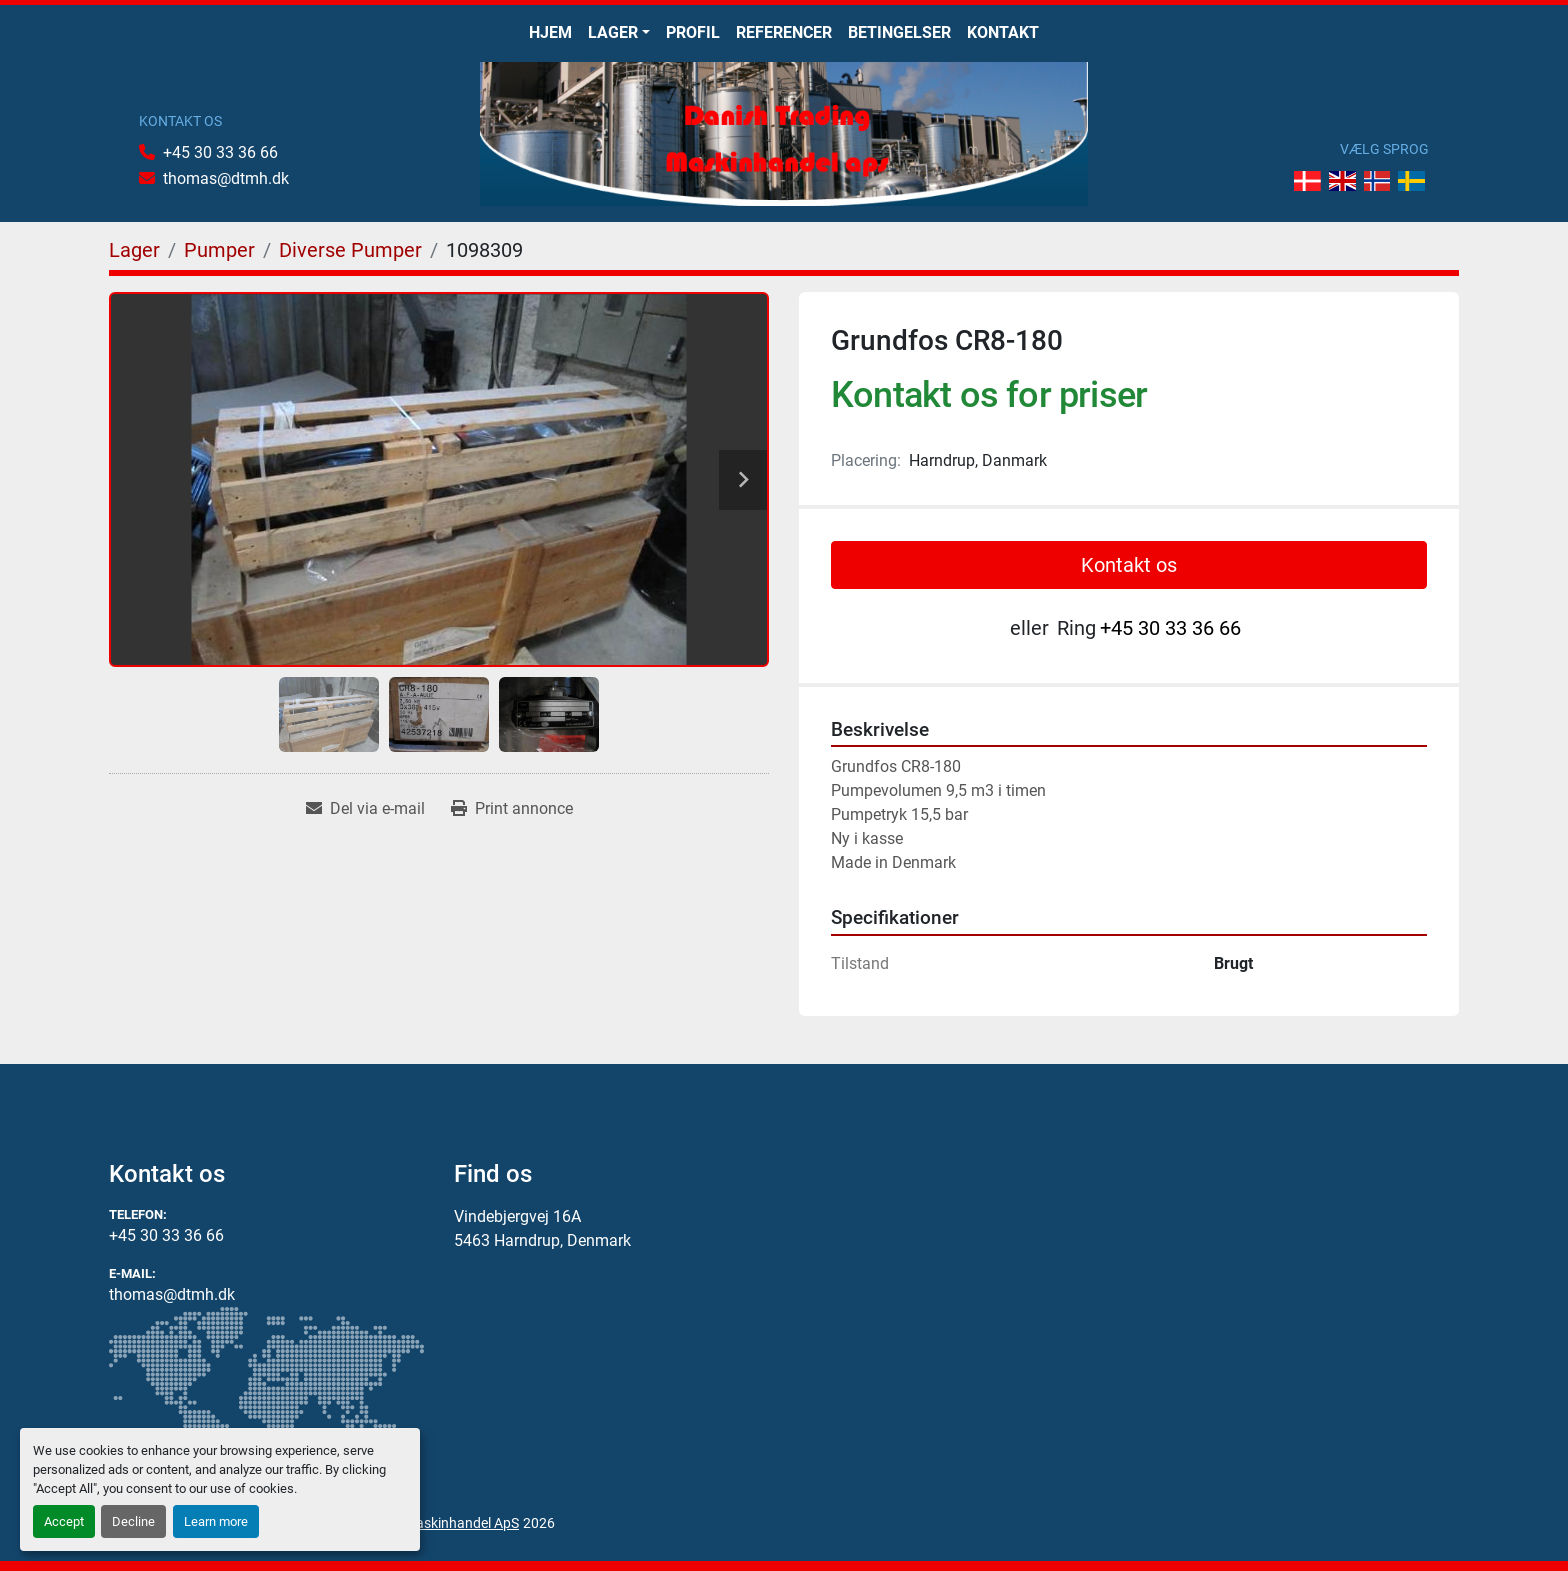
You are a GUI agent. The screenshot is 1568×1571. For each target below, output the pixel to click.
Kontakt (1003, 32)
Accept (64, 1521)
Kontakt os (1129, 565)
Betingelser (899, 32)
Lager (613, 32)
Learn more (216, 1521)
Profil (693, 32)
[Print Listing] (512, 809)
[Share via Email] (365, 809)
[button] (619, 33)
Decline (133, 1521)
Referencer (784, 32)
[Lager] (134, 250)
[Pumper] (219, 250)
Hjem (550, 32)
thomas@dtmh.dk (226, 178)
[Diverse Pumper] (350, 250)
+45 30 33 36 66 (220, 152)
